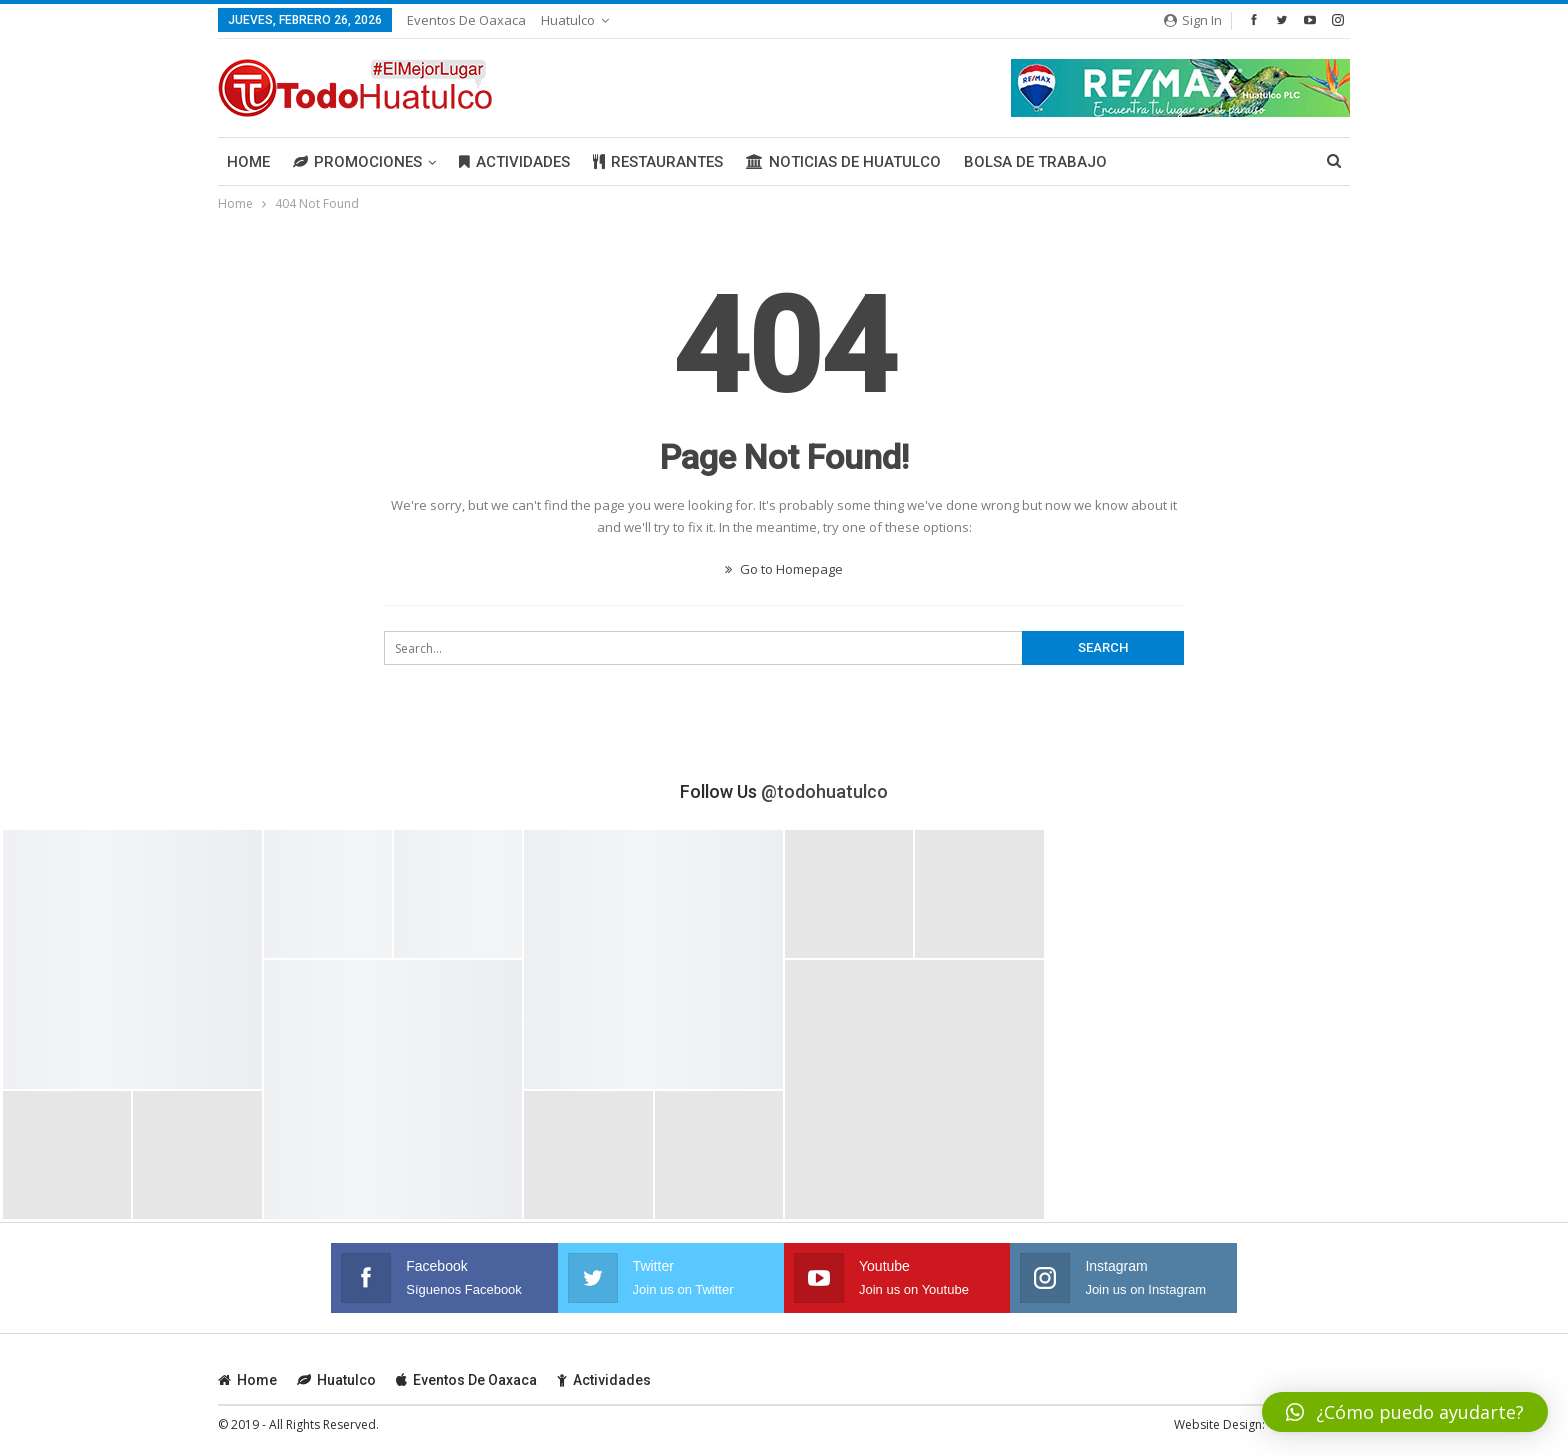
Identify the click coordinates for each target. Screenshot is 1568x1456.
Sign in (1193, 20)
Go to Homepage (784, 569)
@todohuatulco (824, 791)
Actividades (514, 162)
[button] (1405, 1412)
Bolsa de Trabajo (1035, 162)
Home (248, 162)
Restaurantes (658, 162)
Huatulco (568, 20)
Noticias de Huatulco (843, 162)
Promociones (357, 162)
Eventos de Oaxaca (466, 20)
